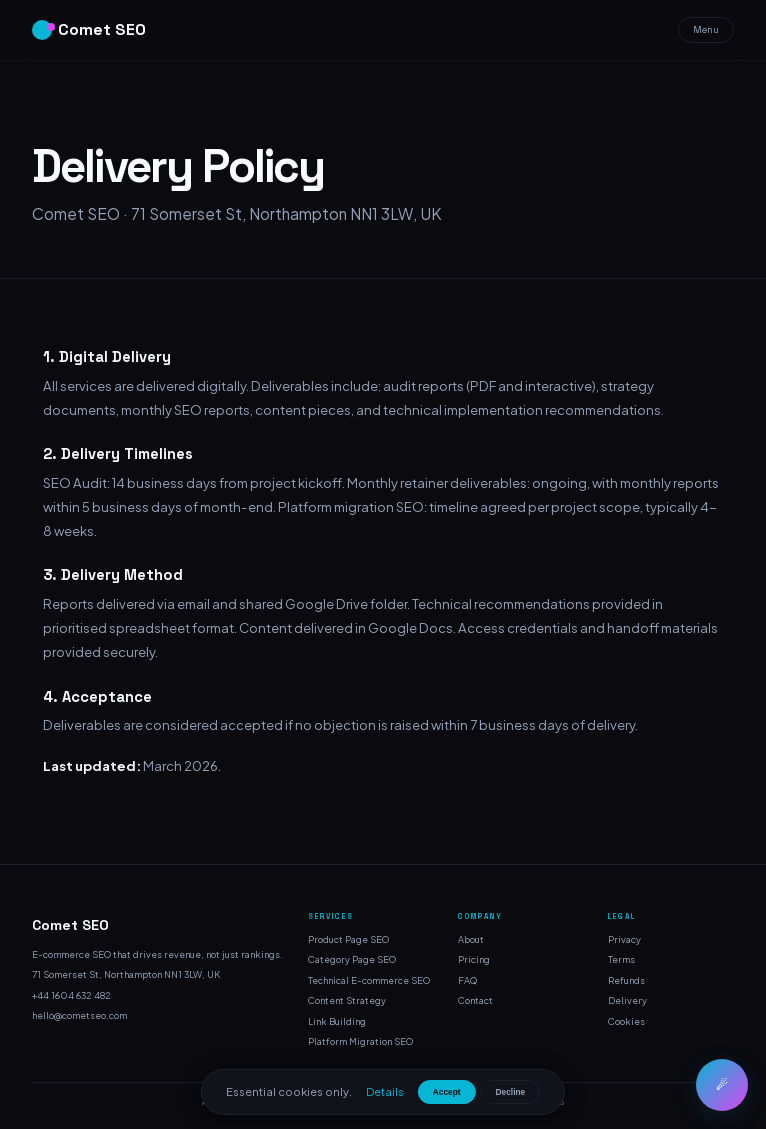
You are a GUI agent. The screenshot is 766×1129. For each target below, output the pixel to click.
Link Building (337, 1021)
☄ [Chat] (722, 1085)
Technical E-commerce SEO (369, 980)
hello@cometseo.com (79, 1015)
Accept (447, 1092)
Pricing (474, 959)
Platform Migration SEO (360, 1041)
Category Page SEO (352, 959)
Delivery (627, 1000)
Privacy (624, 939)
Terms (621, 959)
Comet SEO (89, 29)
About (471, 939)
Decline (511, 1092)
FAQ (467, 980)
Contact (475, 1000)
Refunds (626, 980)
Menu (706, 30)
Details (385, 1091)
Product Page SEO (348, 939)
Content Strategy (347, 1000)
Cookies (626, 1021)
